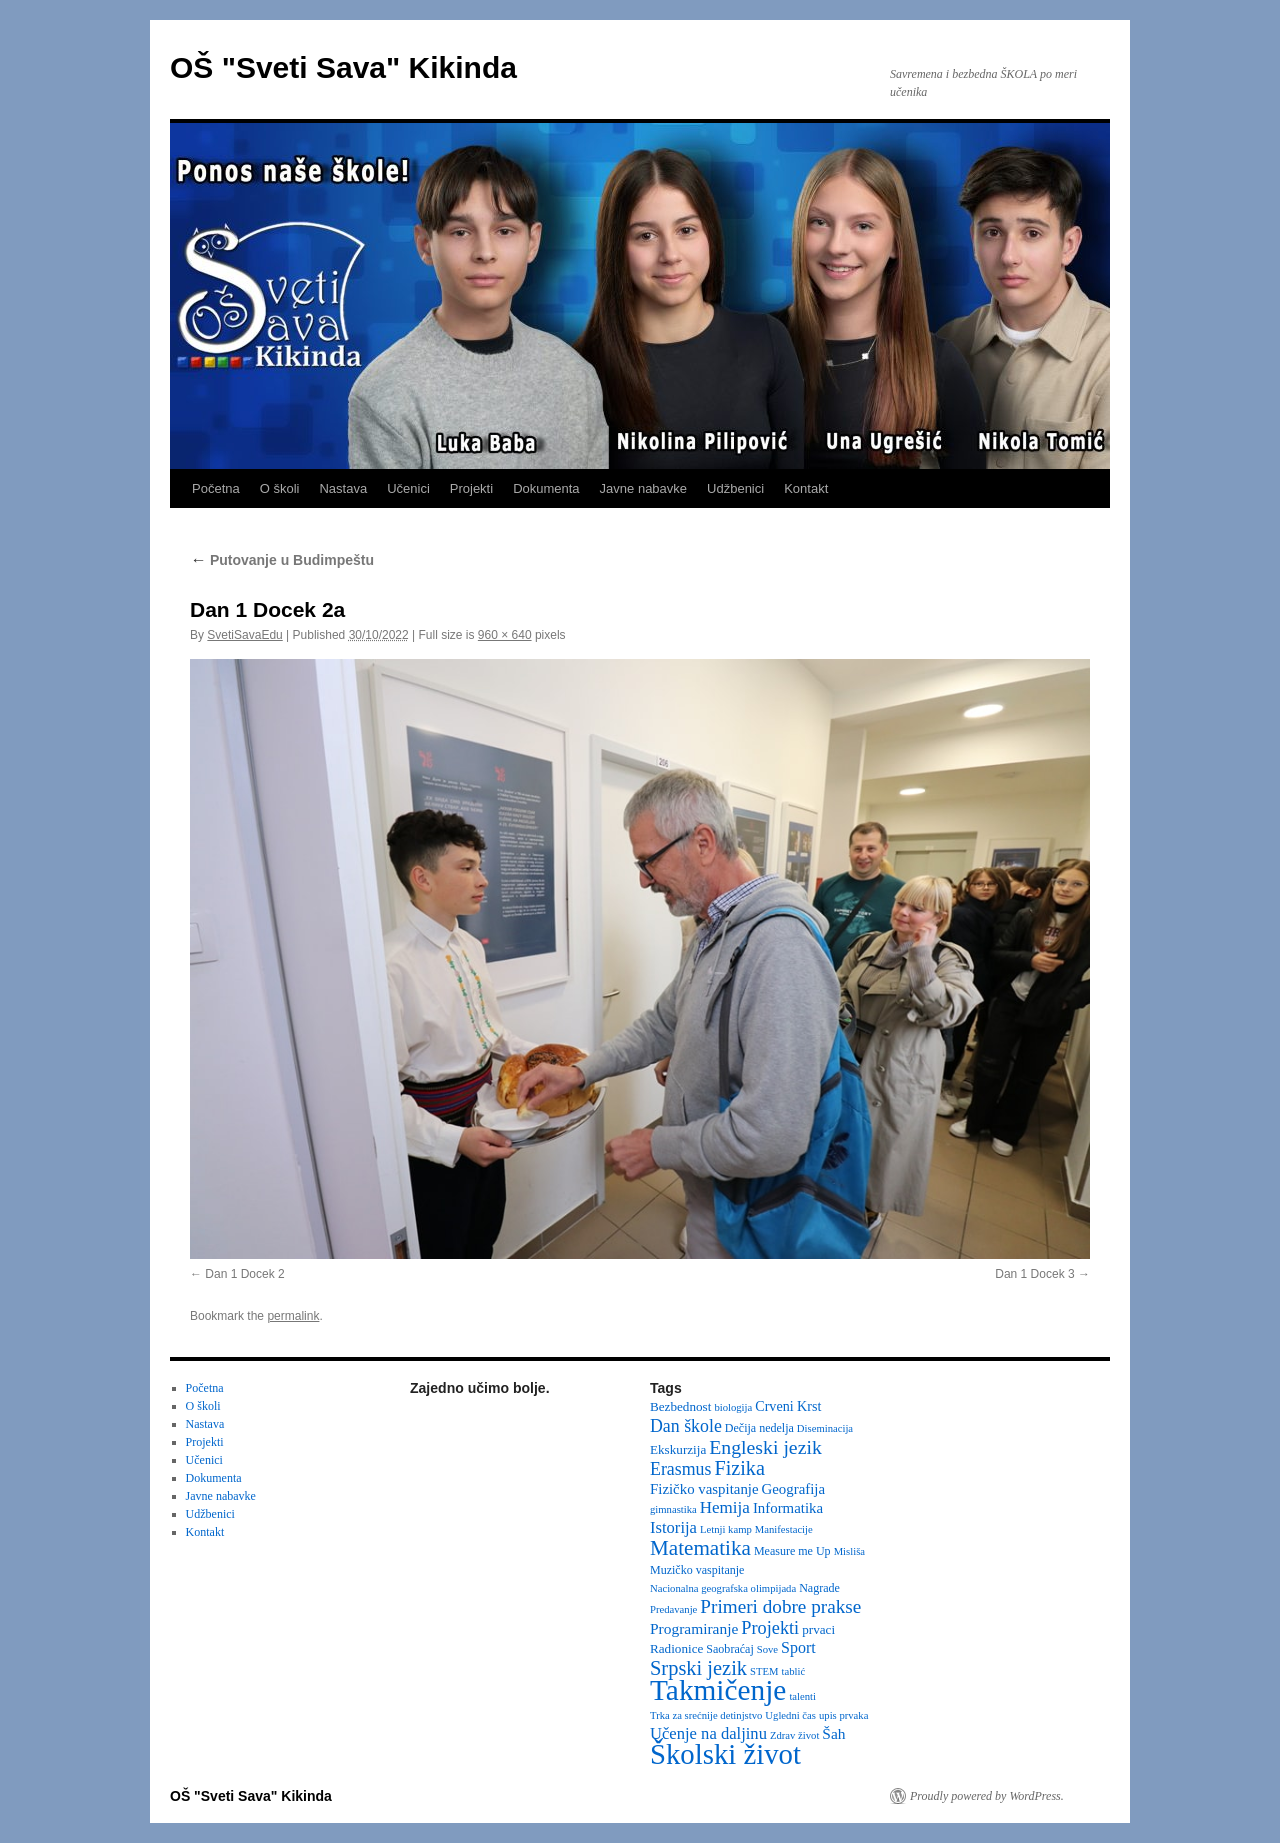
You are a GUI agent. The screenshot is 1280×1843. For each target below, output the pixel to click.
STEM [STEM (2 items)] (764, 1671)
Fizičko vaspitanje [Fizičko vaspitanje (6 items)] (704, 1489)
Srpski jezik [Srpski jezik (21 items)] (698, 1668)
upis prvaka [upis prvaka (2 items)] (843, 1715)
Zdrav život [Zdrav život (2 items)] (794, 1735)
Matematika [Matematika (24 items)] (700, 1548)
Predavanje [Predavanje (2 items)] (673, 1609)
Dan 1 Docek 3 (1034, 1274)
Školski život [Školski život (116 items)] (725, 1754)
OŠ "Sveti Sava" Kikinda (343, 67)
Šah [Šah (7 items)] (833, 1733)
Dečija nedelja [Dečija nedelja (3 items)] (759, 1428)
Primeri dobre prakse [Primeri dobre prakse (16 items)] (780, 1606)
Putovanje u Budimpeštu (282, 560)
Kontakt (806, 488)
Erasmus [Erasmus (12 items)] (680, 1469)
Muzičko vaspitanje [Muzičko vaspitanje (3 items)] (697, 1570)
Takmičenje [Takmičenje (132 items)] (718, 1690)
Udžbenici (735, 488)
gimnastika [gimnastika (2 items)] (673, 1509)
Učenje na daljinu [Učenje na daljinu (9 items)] (708, 1733)
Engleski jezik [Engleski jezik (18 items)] (765, 1447)
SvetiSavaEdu (244, 635)
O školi (280, 488)
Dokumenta (546, 488)
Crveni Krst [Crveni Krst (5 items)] (788, 1406)
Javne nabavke (643, 488)
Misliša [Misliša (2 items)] (849, 1551)
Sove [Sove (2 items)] (767, 1649)
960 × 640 (505, 635)
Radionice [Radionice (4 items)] (676, 1648)
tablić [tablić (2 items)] (794, 1671)
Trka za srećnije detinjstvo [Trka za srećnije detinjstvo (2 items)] (706, 1715)
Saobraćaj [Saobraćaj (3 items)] (729, 1649)
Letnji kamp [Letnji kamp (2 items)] (726, 1529)
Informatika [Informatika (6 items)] (788, 1508)
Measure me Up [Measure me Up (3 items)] (792, 1551)
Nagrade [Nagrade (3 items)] (819, 1588)
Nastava (343, 488)
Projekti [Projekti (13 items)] (770, 1628)
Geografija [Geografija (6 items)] (794, 1489)
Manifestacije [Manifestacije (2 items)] (784, 1529)
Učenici (408, 488)
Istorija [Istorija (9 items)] (673, 1527)
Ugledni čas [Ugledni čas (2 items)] (790, 1715)
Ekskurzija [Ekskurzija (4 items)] (678, 1449)
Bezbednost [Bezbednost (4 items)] (680, 1406)
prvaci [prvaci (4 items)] (818, 1629)
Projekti (471, 488)
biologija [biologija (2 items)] (733, 1407)
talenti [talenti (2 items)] (802, 1696)
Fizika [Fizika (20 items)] (739, 1468)
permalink (293, 1316)
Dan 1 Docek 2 (244, 1274)
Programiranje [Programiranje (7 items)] (694, 1628)
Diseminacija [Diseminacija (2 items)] (825, 1428)
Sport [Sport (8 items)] (798, 1647)
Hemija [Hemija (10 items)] (725, 1507)
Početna (216, 488)
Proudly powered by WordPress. (987, 1796)
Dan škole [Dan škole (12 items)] (686, 1426)
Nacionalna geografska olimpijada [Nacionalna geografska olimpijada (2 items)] (723, 1588)
